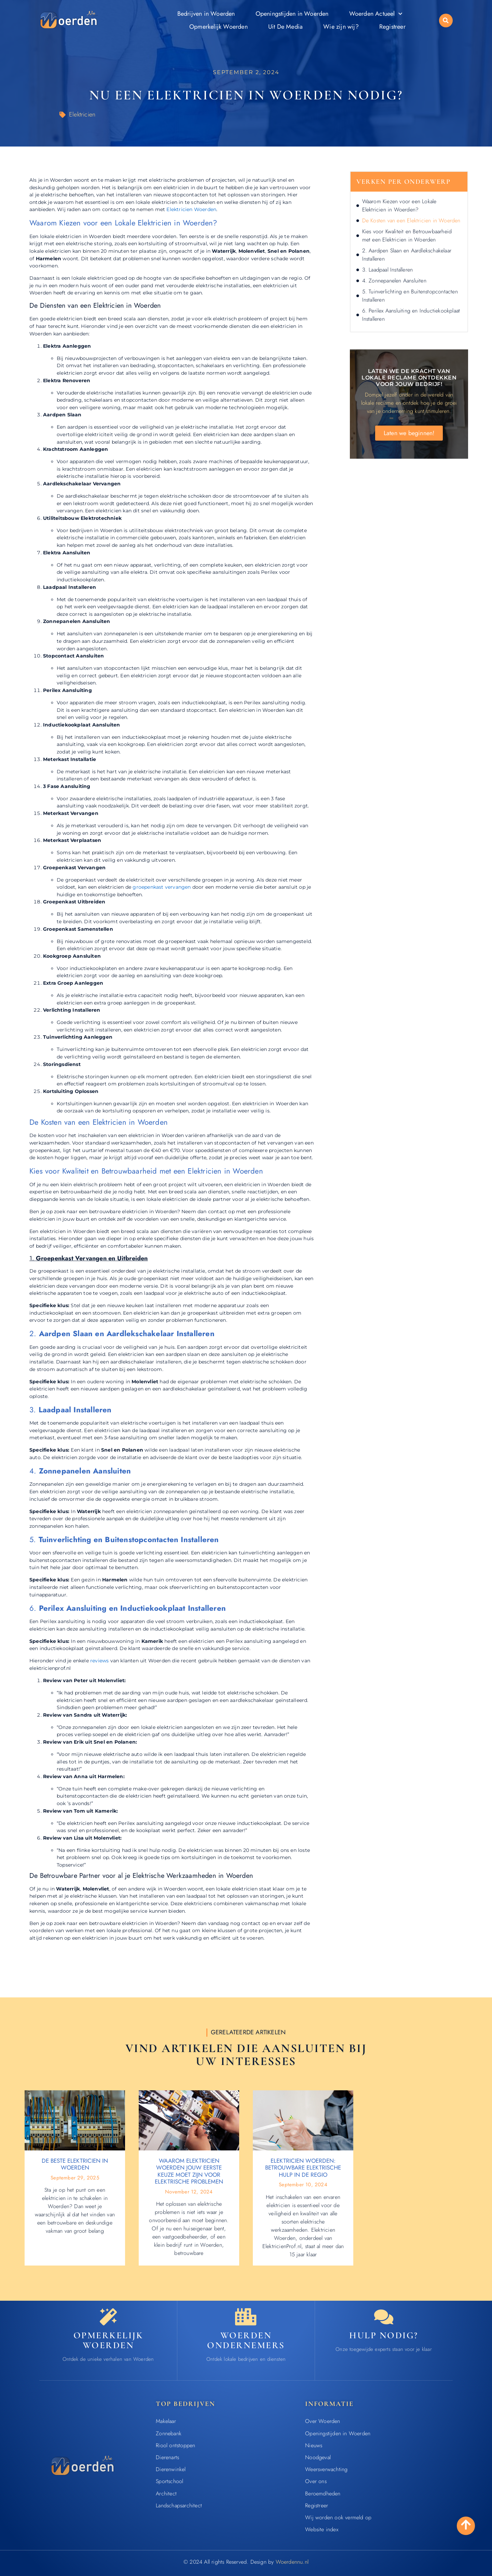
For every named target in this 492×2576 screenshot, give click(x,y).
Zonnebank (168, 2433)
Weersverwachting (326, 2469)
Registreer (392, 26)
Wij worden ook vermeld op (338, 2517)
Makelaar (166, 2421)
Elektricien (82, 114)
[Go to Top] (466, 2524)
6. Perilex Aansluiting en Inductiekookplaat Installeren (411, 315)
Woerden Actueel (375, 14)
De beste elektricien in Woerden (75, 2164)
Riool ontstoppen (175, 2445)
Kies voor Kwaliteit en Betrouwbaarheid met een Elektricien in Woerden (407, 235)
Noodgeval (318, 2457)
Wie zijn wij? (341, 26)
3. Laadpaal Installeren (387, 270)
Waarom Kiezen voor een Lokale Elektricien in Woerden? (399, 205)
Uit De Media (285, 26)
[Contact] (383, 2316)
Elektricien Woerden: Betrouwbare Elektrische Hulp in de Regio (303, 2168)
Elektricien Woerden (191, 209)
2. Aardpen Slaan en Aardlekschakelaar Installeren (406, 255)
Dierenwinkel (171, 2469)
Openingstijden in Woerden (292, 13)
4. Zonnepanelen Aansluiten (394, 281)
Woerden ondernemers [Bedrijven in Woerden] (246, 2340)
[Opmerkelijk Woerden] (108, 2316)
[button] (446, 20)
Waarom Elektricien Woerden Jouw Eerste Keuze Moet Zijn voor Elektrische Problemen (189, 2171)
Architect (166, 2493)
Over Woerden (322, 2421)
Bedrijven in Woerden (206, 13)
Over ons (316, 2481)
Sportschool (169, 2481)
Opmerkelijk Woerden (218, 26)
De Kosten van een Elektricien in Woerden (411, 220)
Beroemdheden (322, 2493)
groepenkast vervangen (162, 887)
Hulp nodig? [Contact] (383, 2335)
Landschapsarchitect (179, 2505)
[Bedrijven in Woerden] (246, 2316)
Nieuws (313, 2445)
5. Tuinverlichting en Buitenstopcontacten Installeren (410, 296)
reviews (99, 1661)
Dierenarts (167, 2457)
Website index (321, 2529)
